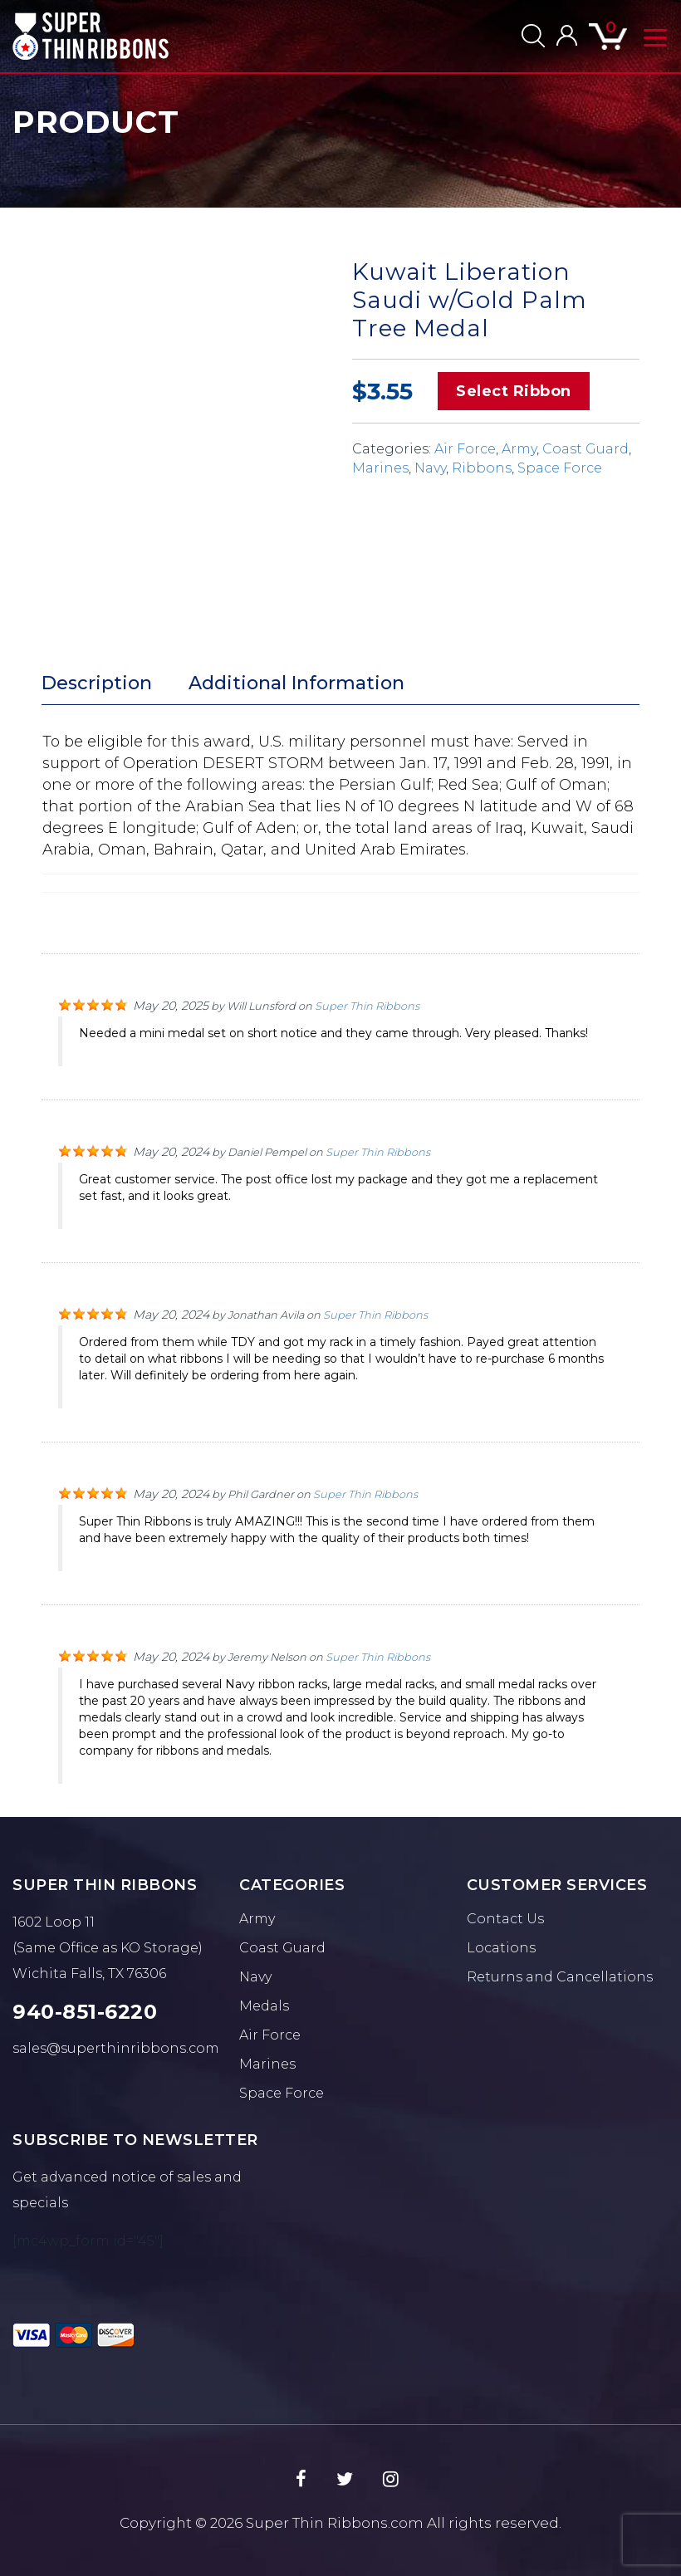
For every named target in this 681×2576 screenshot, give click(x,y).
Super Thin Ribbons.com (335, 2523)
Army (519, 449)
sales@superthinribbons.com (115, 2048)
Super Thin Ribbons (367, 1006)
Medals (264, 2006)
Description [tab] (97, 683)
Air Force (465, 449)
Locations (501, 1948)
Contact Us (505, 1919)
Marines (380, 468)
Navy (430, 468)
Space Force (559, 468)
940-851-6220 (84, 2012)
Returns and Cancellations (560, 1977)
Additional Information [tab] (296, 683)
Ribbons (482, 468)
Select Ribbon (513, 391)
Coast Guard (585, 449)
